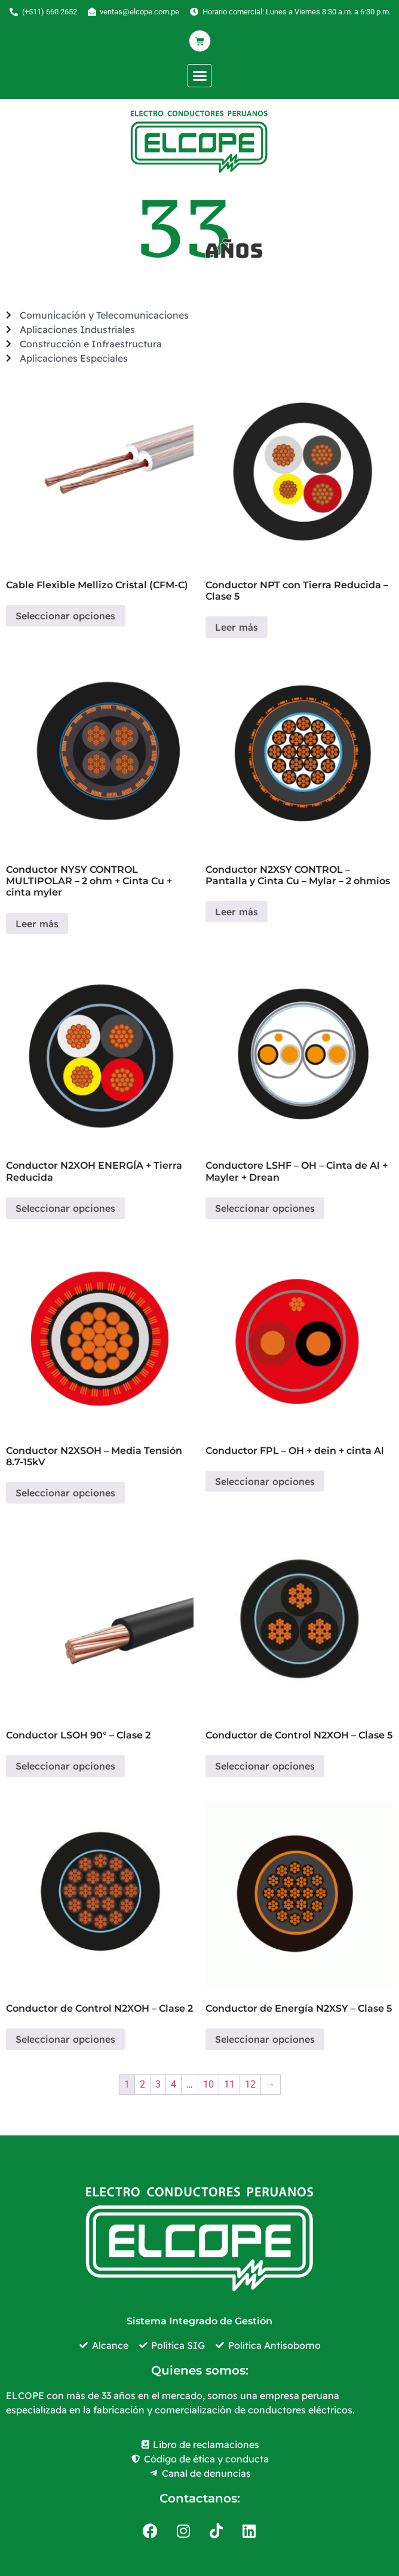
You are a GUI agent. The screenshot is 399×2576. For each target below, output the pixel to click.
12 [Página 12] (250, 2084)
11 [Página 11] (229, 2084)
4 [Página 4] (173, 2084)
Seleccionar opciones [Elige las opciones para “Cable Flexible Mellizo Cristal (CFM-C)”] (65, 616)
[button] (199, 76)
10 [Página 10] (208, 2084)
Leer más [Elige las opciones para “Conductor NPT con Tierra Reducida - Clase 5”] (236, 627)
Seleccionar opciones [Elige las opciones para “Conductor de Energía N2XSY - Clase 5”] (265, 2039)
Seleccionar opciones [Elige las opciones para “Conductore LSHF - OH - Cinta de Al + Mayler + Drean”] (265, 1208)
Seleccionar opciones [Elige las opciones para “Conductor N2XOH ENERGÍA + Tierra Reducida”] (65, 1208)
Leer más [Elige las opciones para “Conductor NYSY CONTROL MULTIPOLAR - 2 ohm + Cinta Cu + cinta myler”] (37, 924)
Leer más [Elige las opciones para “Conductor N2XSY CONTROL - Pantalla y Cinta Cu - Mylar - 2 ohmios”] (236, 912)
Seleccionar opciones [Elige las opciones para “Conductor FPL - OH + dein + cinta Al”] (265, 1481)
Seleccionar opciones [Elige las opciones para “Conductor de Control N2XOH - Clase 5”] (265, 1766)
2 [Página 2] (142, 2084)
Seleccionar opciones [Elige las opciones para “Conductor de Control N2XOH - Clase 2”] (65, 2039)
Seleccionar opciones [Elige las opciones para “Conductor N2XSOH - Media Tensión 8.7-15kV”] (65, 1493)
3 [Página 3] (158, 2084)
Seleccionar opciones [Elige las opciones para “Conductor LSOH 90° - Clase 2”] (65, 1766)
